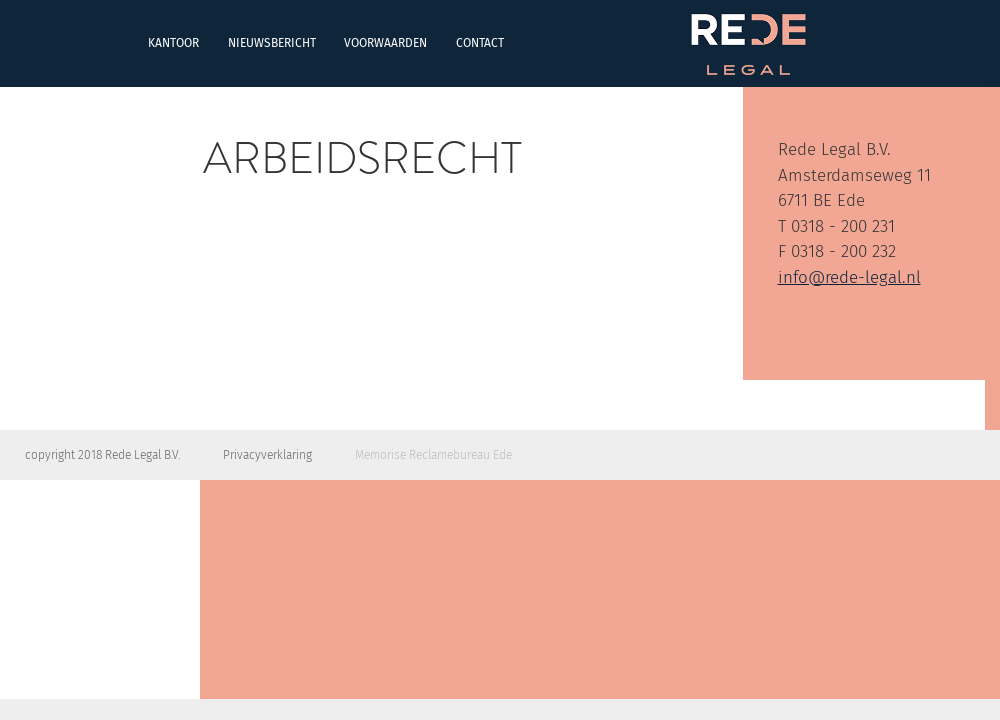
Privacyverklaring (267, 455)
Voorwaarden (246, 43)
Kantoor (34, 43)
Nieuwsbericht (132, 43)
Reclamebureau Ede (460, 455)
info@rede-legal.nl (849, 277)
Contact (340, 43)
